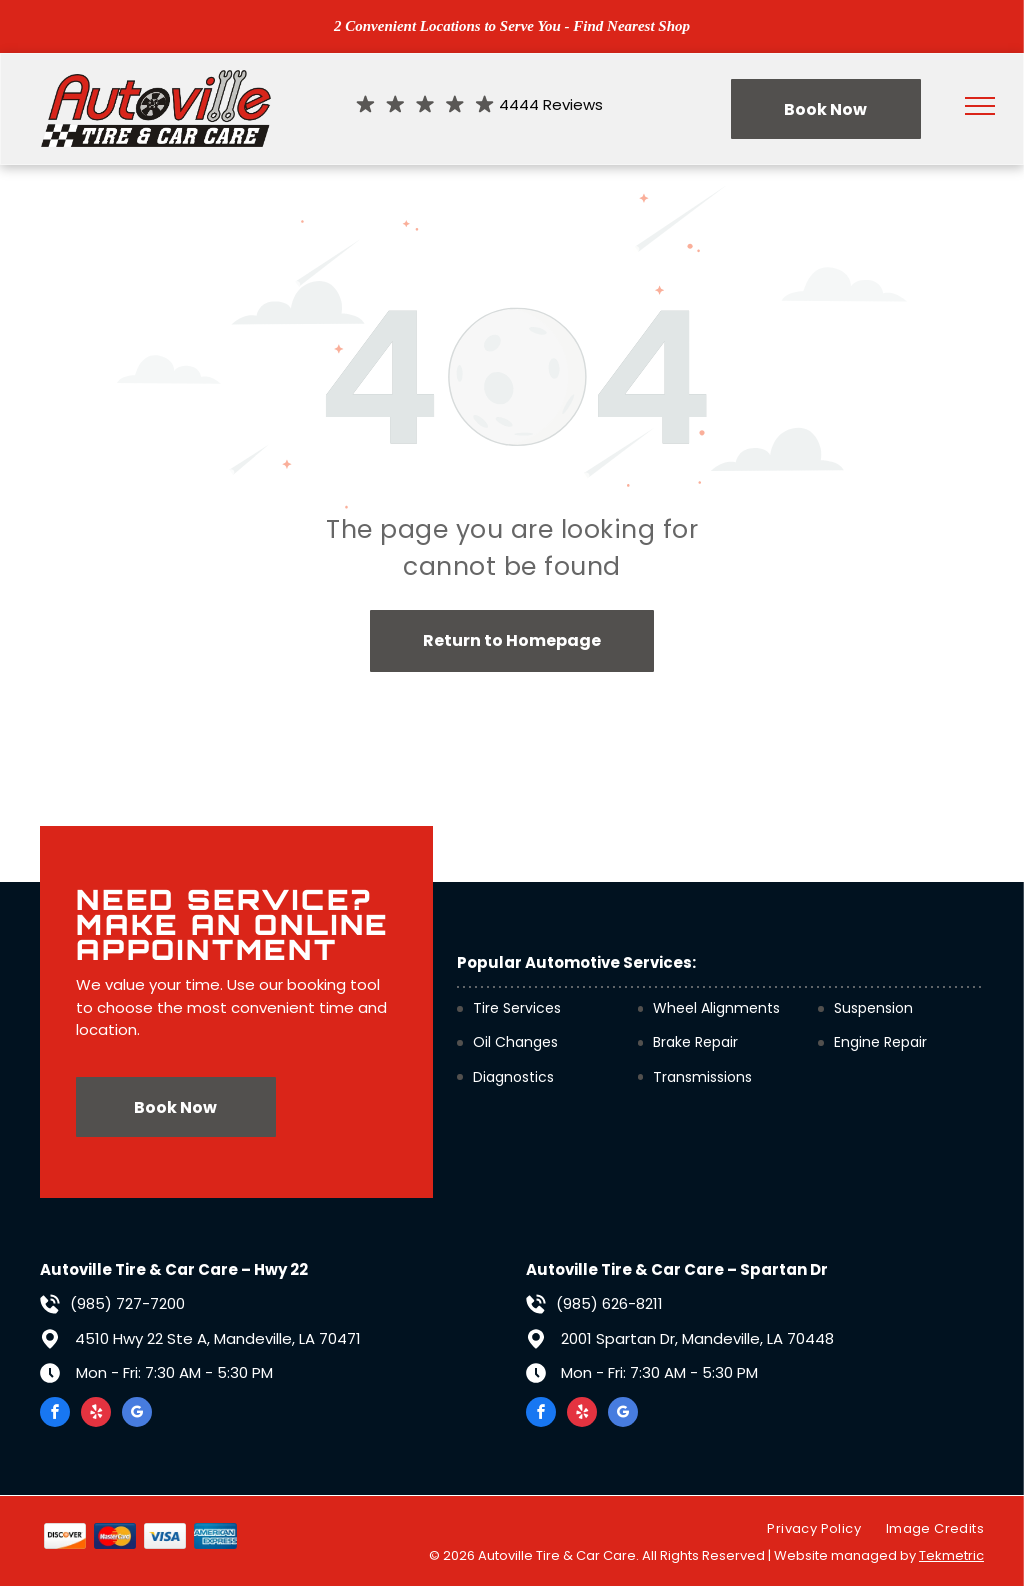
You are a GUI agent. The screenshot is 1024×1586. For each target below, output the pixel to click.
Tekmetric (951, 1555)
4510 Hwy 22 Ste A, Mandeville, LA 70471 (218, 1338)
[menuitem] (801, 1529)
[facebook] (55, 1414)
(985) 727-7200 (127, 1303)
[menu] (980, 106)
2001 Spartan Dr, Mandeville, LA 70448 (697, 1338)
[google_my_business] (137, 1414)
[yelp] (96, 1414)
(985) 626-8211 (609, 1303)
